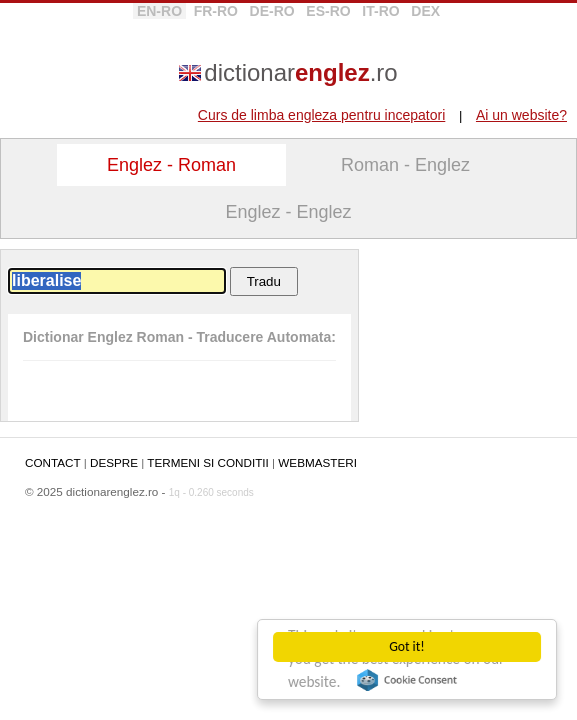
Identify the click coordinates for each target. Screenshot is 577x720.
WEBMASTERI (317, 462)
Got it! (406, 646)
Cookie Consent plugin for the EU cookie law (407, 680)
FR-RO (216, 11)
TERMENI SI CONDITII (207, 462)
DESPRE (114, 462)
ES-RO (328, 11)
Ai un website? (521, 115)
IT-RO (380, 11)
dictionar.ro (300, 72)
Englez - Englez (288, 212)
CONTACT (52, 462)
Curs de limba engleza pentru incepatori (321, 115)
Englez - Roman (171, 165)
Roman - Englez (405, 165)
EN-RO (159, 11)
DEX (425, 11)
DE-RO (272, 11)
